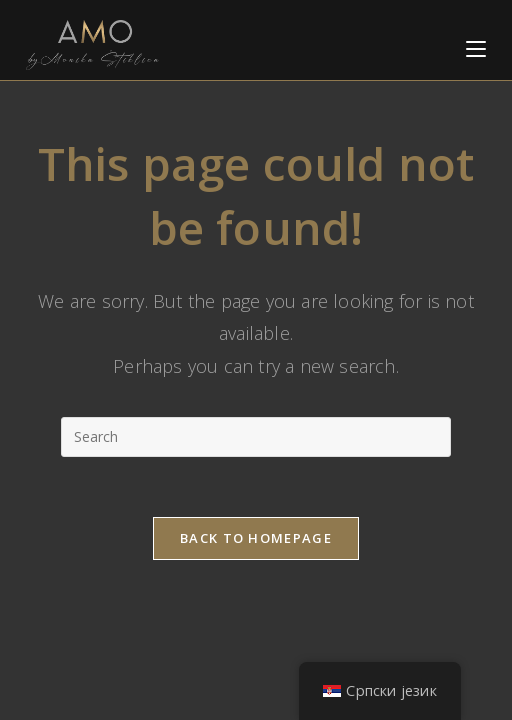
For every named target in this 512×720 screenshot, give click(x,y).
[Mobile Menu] (476, 44)
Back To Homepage (256, 538)
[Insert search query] (256, 437)
